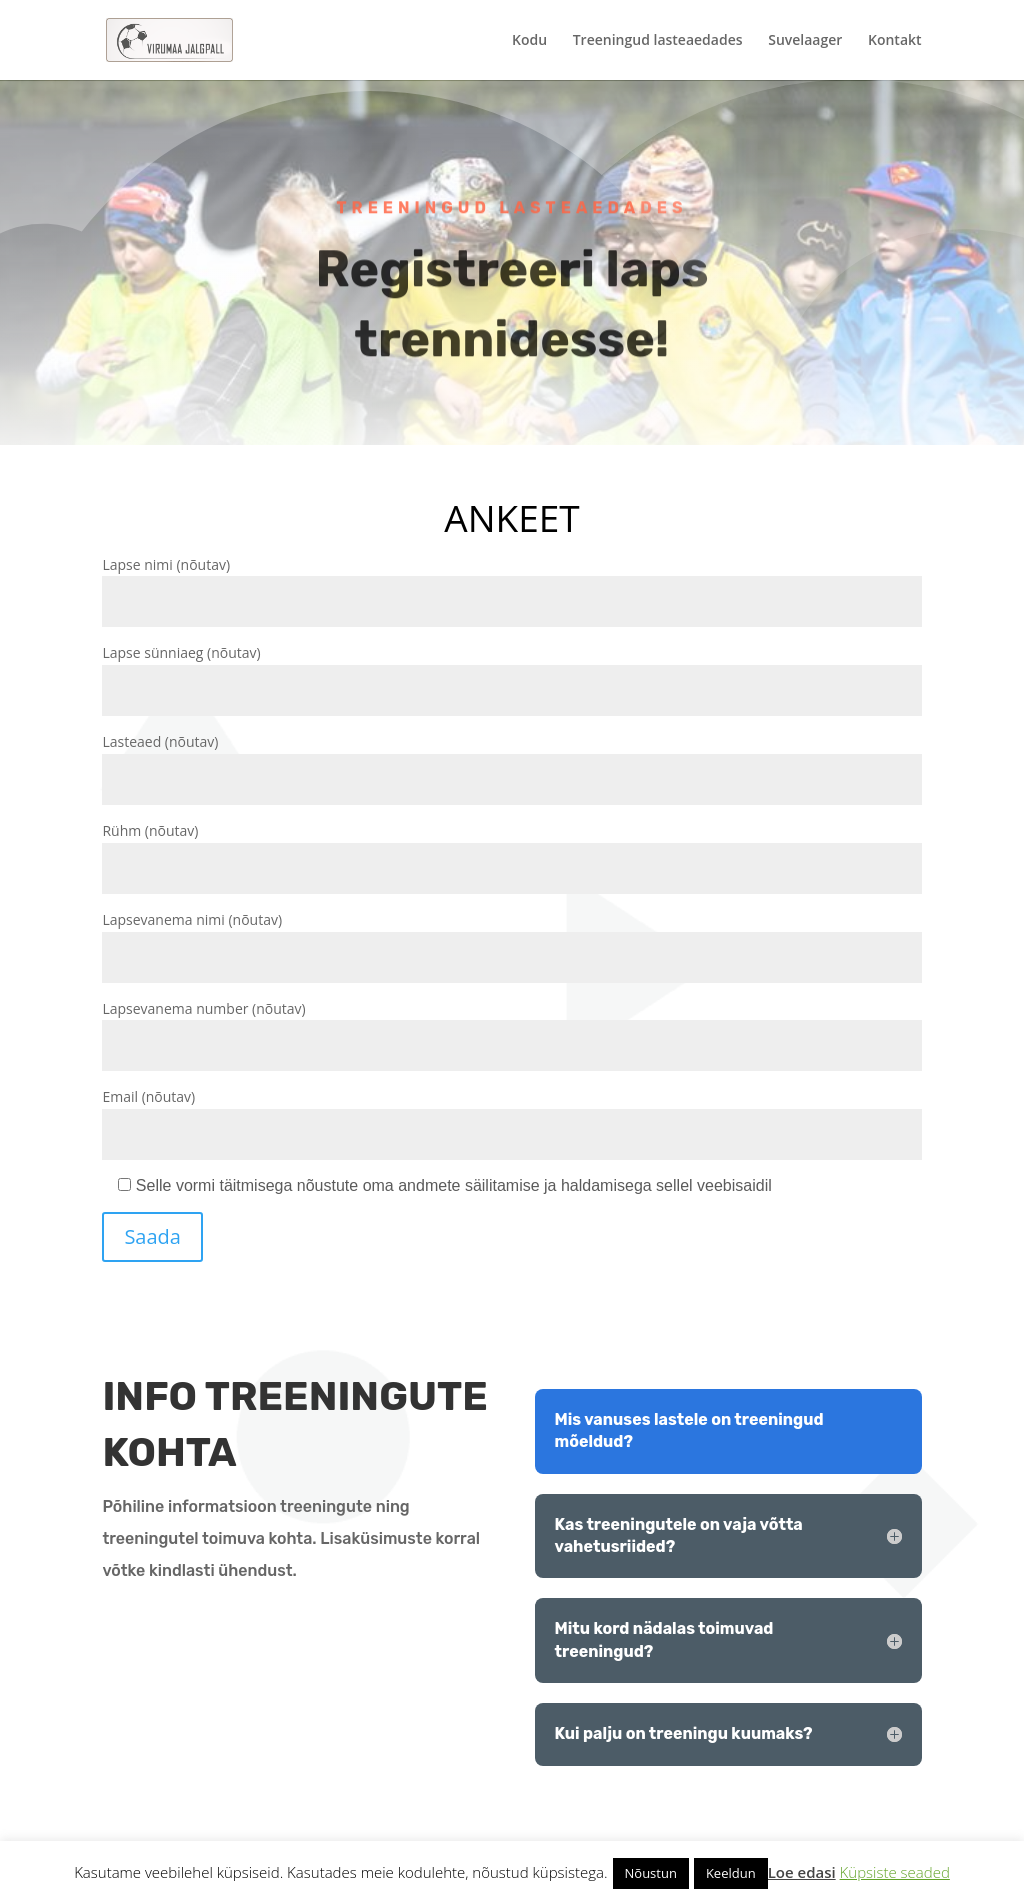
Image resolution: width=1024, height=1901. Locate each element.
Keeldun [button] (731, 1873)
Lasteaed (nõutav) (511, 760)
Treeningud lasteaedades (658, 41)
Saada (152, 1236)
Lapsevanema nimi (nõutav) (511, 938)
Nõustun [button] (651, 1873)
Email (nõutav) (511, 1115)
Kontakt (895, 41)
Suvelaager (805, 41)
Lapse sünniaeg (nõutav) (511, 671)
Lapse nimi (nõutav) (511, 583)
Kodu (529, 41)
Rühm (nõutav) (511, 849)
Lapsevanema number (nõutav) (511, 1027)
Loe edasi (802, 1872)
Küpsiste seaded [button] (895, 1872)
